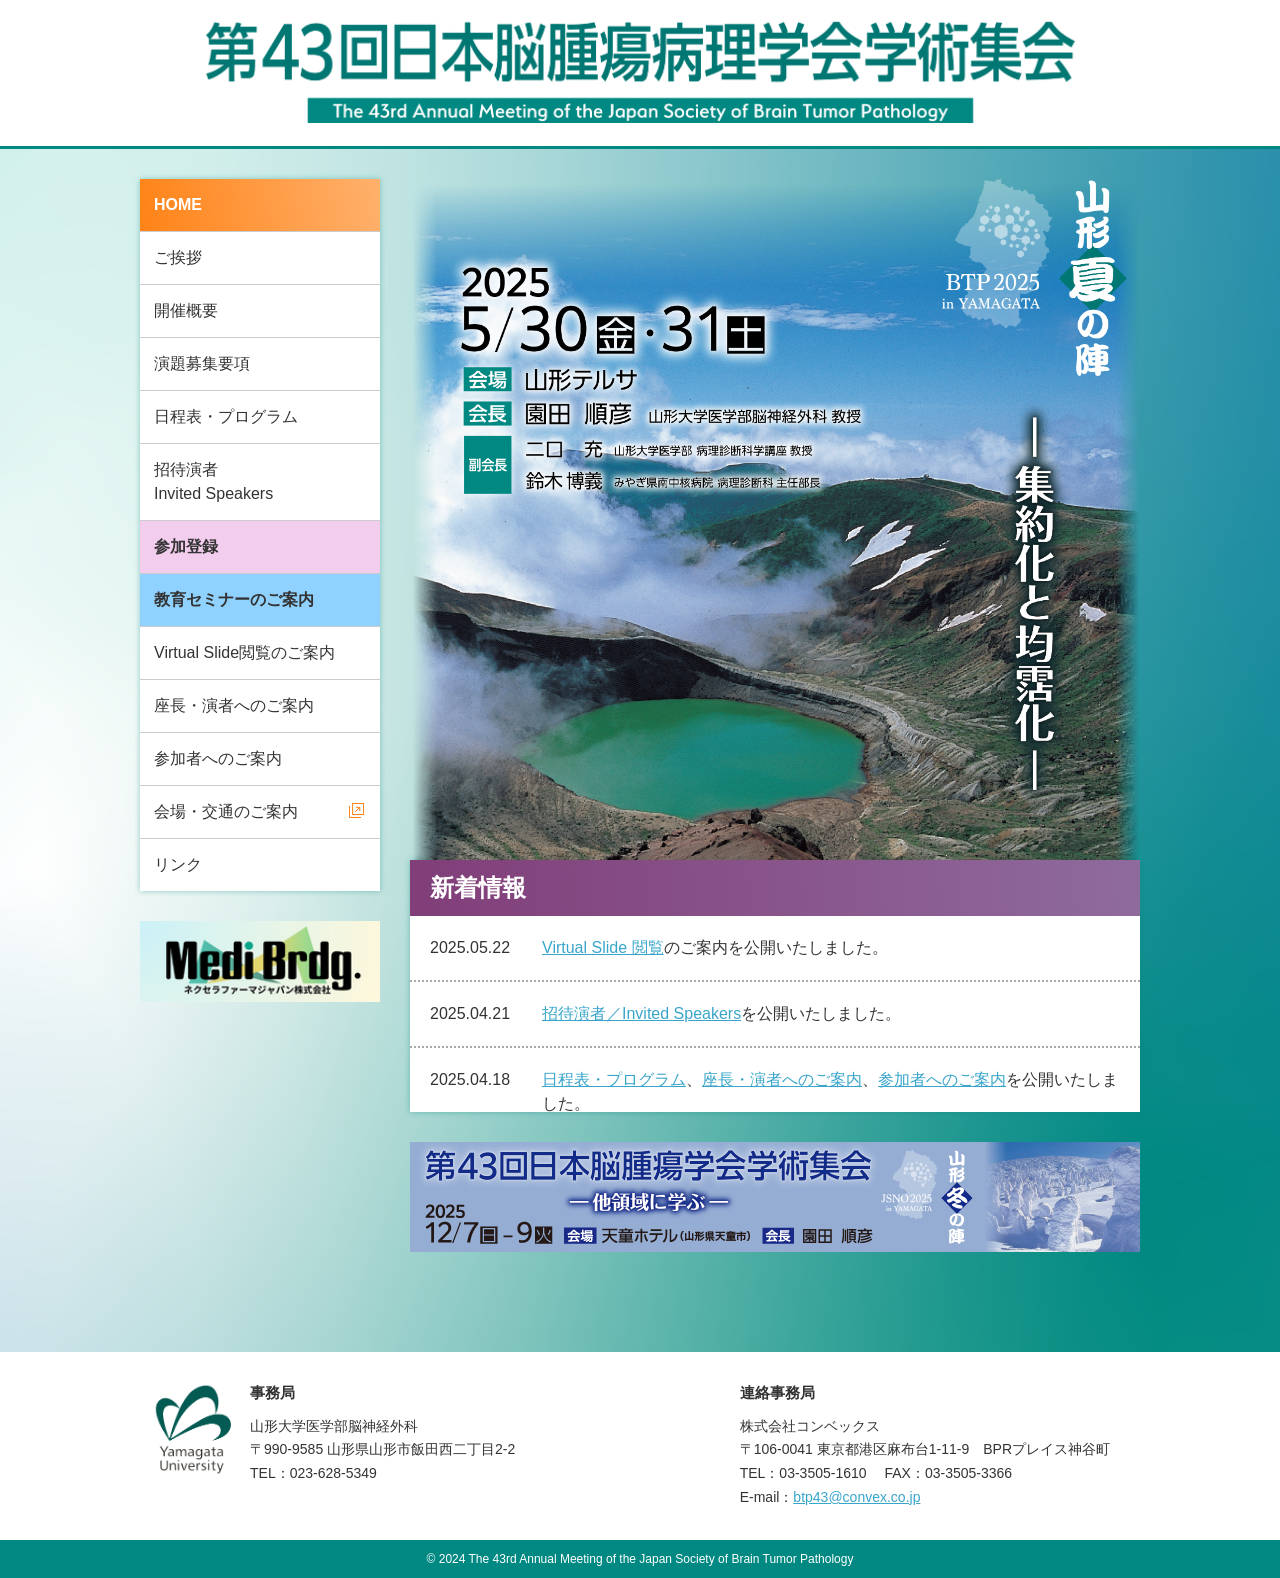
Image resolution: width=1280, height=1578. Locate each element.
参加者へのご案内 (218, 758)
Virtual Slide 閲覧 (603, 947)
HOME (178, 204)
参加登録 (186, 546)
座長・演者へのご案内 (234, 705)
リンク (178, 864)
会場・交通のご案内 (226, 811)
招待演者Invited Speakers (213, 481)
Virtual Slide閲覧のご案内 (244, 652)
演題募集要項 (202, 363)
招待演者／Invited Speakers (641, 1013)
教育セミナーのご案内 (234, 599)
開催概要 (186, 310)
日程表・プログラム (226, 416)
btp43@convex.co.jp (856, 1497)
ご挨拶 (178, 257)
